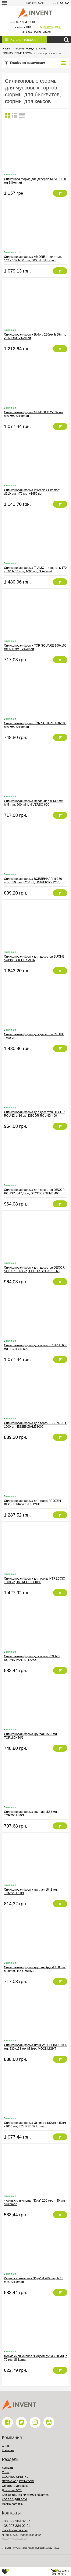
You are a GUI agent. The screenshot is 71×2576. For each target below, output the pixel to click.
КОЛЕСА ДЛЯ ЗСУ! (14, 2499)
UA (67, 2)
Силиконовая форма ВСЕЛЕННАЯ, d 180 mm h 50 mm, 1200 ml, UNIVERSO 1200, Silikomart (33, 882)
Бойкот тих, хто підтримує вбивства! (25, 2494)
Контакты (8, 2467)
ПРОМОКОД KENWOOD (18, 2481)
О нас (5, 2445)
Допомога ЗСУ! (12, 2490)
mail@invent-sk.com (14, 2530)
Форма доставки (12, 2503)
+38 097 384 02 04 (22, 22)
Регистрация (42, 31)
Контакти (8, 2450)
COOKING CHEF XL (15, 2476)
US (54, 2)
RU (61, 2)
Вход (29, 31)
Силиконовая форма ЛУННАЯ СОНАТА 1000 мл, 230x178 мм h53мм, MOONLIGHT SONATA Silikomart (35, 2048)
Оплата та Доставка (15, 2485)
